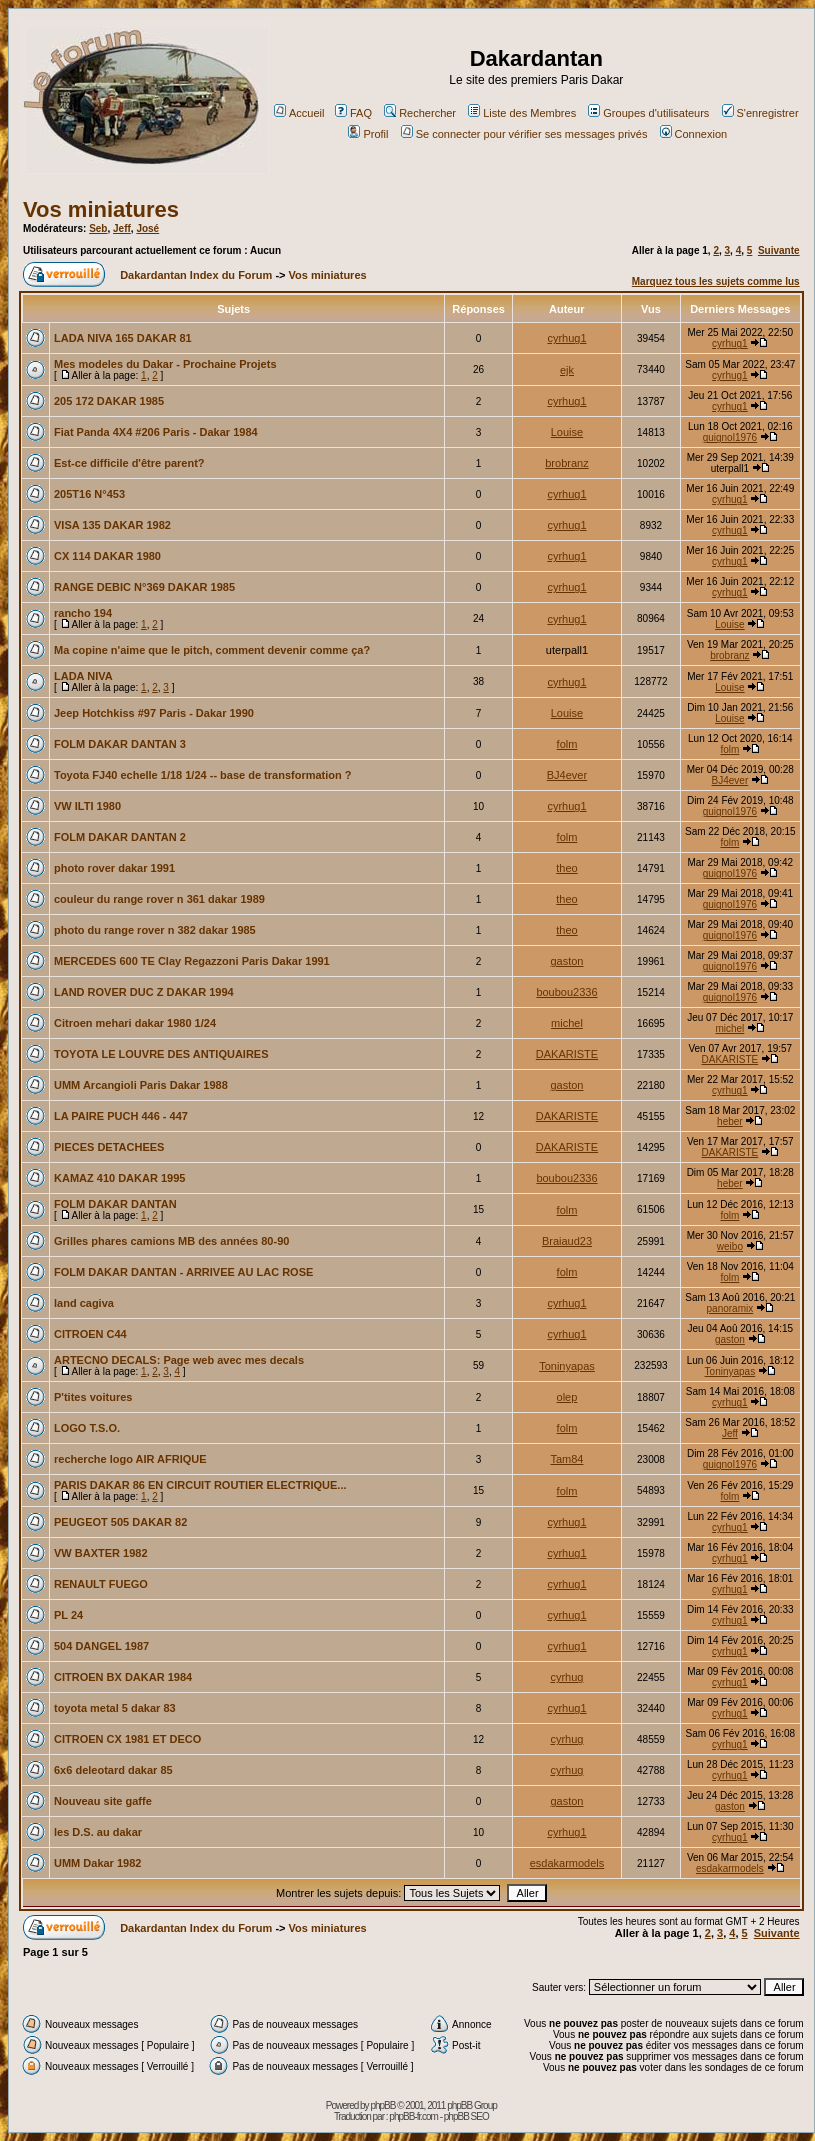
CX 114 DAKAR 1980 (107, 556)
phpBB (382, 2105)
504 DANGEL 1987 (101, 1646)
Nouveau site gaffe (103, 1801)
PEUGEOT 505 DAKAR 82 (120, 1522)
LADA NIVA (83, 676)
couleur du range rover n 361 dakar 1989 (159, 899)
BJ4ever (567, 775)
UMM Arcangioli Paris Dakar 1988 (141, 1085)
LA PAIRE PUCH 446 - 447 (121, 1116)
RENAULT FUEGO (101, 1584)
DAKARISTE (567, 1054)
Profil (368, 134)
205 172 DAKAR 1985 (109, 401)
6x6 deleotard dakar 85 (113, 1770)
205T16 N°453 (89, 494)
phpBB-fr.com (413, 2116)
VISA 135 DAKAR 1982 (112, 525)
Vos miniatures (101, 209)
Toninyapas (567, 1366)
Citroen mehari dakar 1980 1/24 (135, 1023)
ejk (567, 370)
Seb (98, 228)
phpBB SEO (466, 2116)
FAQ (353, 113)
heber (730, 1121)
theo (566, 868)
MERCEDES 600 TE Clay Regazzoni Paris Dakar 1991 (192, 961)
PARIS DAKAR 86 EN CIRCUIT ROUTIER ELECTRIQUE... (200, 1485)
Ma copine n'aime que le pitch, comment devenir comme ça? (212, 650)
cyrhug (566, 1677)
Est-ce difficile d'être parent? (129, 463)
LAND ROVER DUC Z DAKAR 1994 (144, 992)
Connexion (694, 134)
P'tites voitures (93, 1397)
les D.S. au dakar (98, 1832)
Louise (567, 432)
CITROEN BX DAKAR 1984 (123, 1677)
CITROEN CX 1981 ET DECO (127, 1739)
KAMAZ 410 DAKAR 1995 (119, 1178)
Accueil (299, 113)
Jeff (122, 228)
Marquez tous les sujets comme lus (716, 281)
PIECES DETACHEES (109, 1147)
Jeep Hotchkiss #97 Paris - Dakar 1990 (154, 713)
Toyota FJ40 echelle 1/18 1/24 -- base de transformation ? (203, 775)
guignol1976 (730, 437)
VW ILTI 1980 (87, 806)
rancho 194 (83, 613)
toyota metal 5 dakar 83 (115, 1708)
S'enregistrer (760, 113)
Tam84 (566, 1459)
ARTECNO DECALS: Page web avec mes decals (179, 1360)
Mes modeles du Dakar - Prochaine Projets (165, 364)
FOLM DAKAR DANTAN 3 (120, 744)
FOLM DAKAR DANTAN (115, 1204)
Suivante (779, 250)
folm (567, 744)
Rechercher (420, 113)
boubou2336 (566, 992)
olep (567, 1397)
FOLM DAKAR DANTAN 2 (120, 837)
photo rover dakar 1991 (114, 868)
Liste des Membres (522, 113)
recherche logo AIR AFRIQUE (130, 1459)
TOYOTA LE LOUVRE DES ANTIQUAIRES (161, 1054)
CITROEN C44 (90, 1334)
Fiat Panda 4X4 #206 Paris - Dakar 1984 (156, 432)
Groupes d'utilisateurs (648, 113)
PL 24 (68, 1615)
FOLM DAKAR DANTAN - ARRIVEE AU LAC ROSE (183, 1272)
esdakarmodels (567, 1863)
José (147, 228)
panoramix (730, 1308)
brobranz (566, 463)
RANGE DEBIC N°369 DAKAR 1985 (144, 587)
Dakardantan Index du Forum (196, 275)
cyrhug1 (566, 338)
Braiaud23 (567, 1241)
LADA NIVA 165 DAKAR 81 (123, 338)
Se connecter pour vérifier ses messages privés (524, 134)
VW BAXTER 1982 (101, 1553)
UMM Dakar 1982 (97, 1863)
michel (567, 1023)
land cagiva (84, 1303)
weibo (730, 1246)
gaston (566, 961)
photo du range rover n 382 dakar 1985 (155, 930)
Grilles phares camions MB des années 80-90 (171, 1241)
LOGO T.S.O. (87, 1428)
